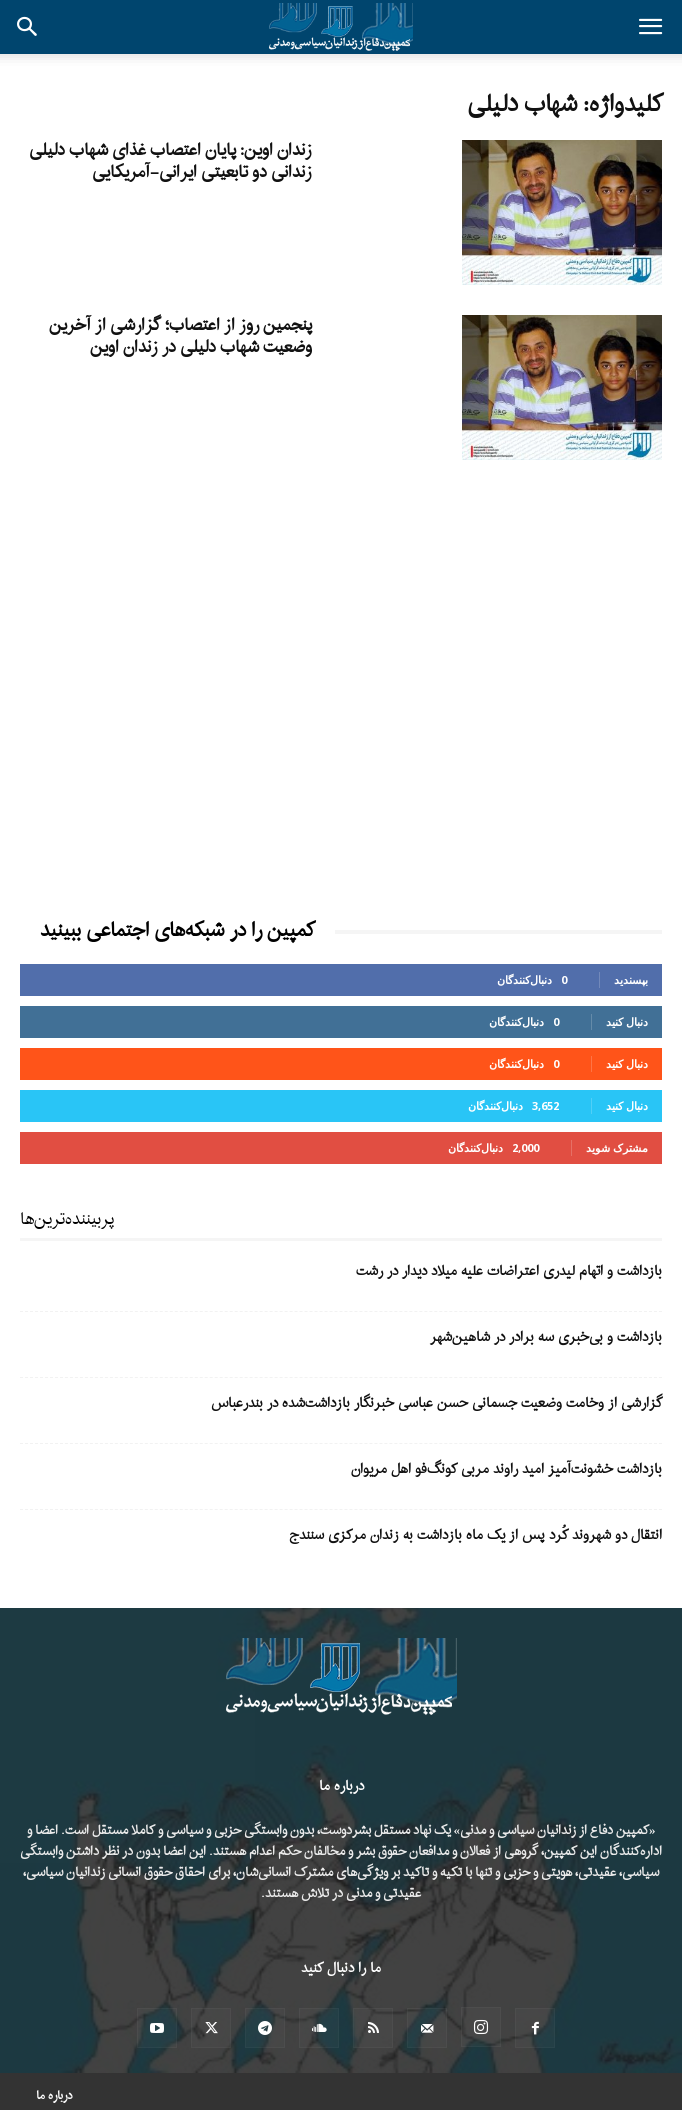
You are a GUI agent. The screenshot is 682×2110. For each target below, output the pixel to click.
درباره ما (54, 2096)
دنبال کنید (627, 1021)
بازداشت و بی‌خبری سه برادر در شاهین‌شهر (546, 1337)
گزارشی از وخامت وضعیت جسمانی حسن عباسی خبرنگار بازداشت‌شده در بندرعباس (436, 1403)
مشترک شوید (617, 1147)
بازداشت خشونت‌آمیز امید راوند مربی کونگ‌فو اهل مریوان (506, 1469)
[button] (650, 27)
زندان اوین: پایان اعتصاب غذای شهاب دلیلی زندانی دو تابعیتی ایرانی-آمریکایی (170, 161)
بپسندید (631, 979)
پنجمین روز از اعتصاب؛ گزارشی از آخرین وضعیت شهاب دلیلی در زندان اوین (180, 336)
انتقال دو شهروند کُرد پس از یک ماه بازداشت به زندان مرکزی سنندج (475, 1535)
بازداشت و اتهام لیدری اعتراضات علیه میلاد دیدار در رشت (509, 1271)
